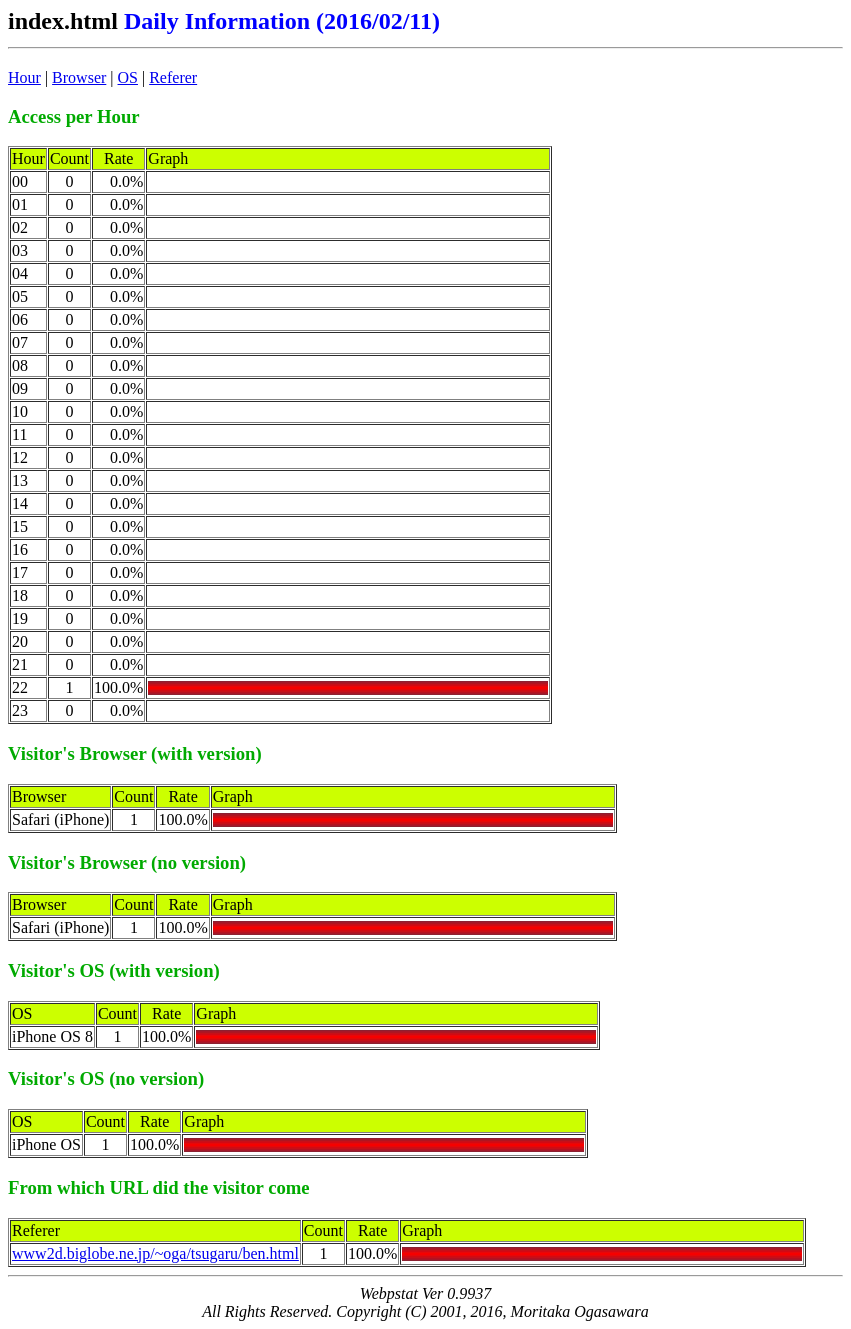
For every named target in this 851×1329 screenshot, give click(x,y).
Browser (79, 77)
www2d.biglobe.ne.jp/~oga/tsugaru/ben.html (155, 1253)
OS (128, 77)
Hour (24, 77)
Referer (173, 77)
